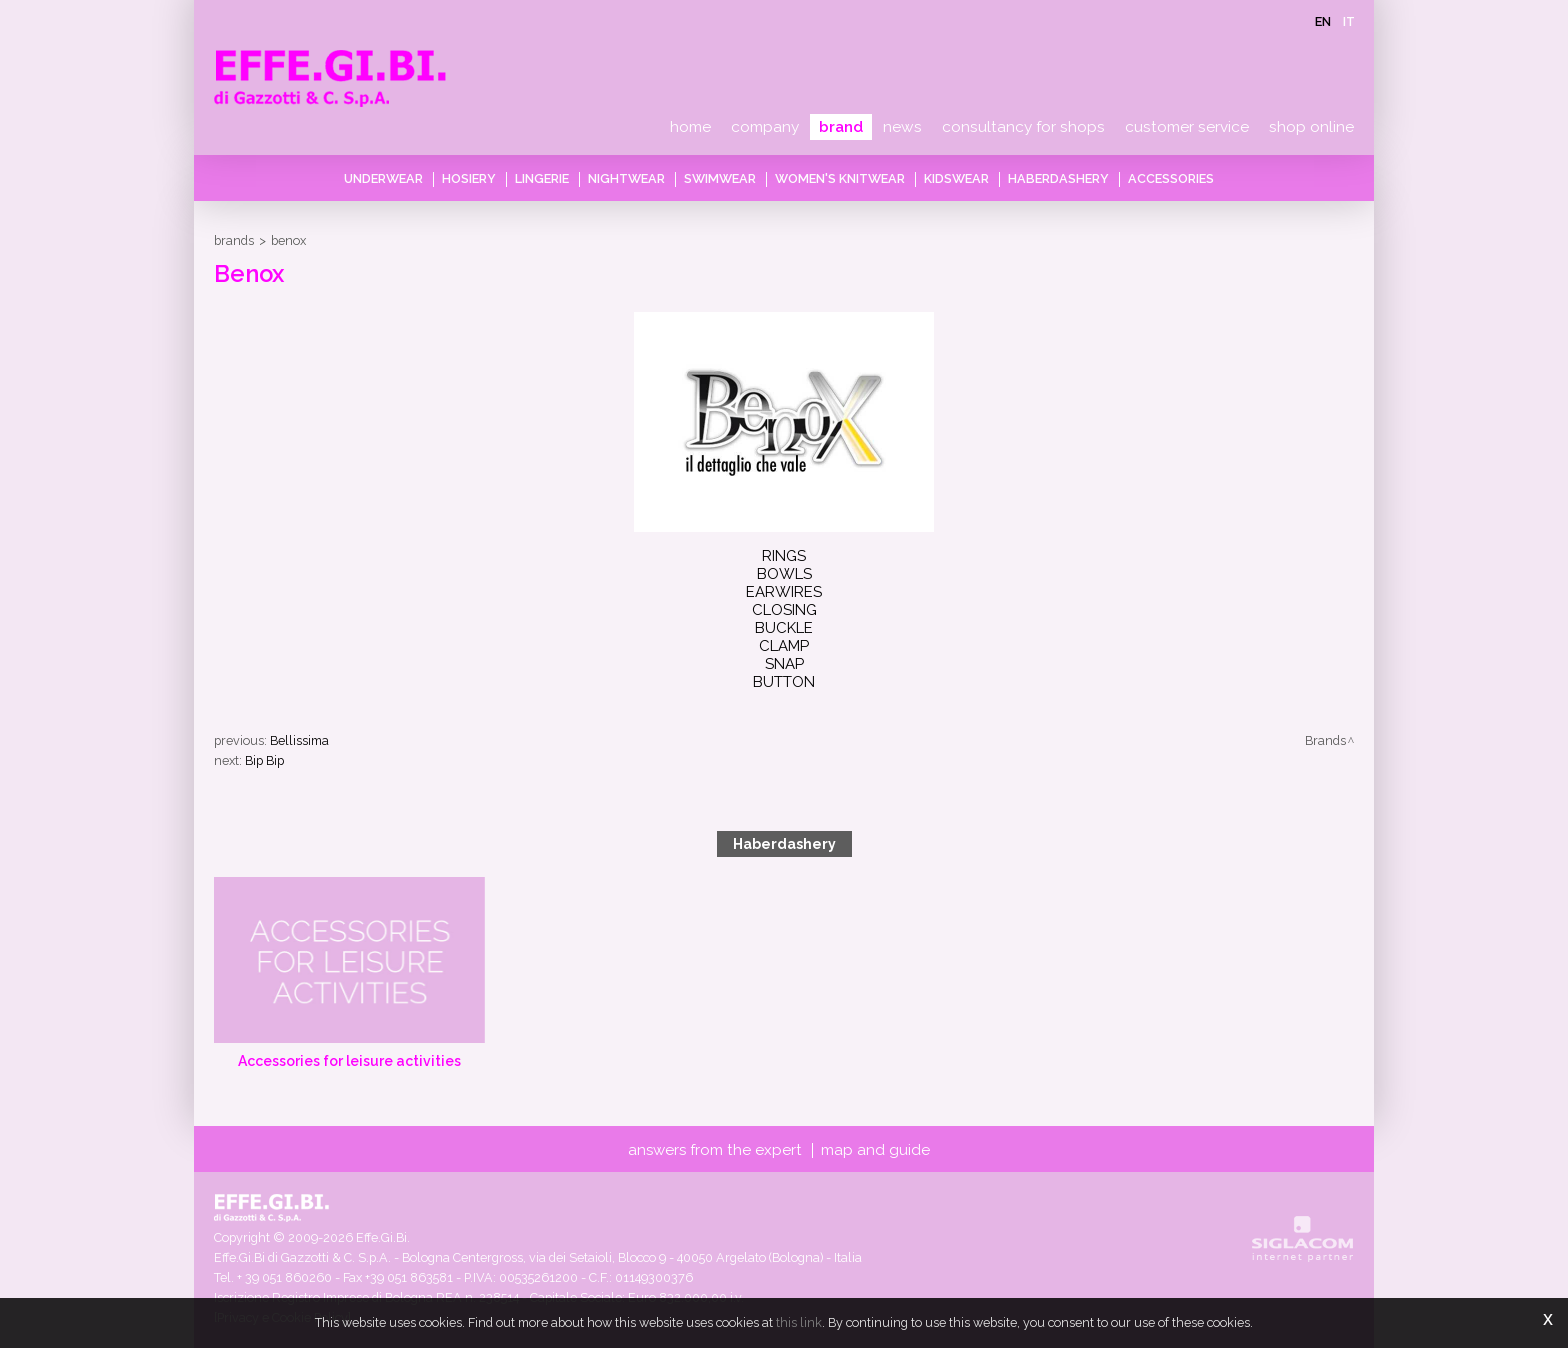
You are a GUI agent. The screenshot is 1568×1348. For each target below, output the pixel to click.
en (1323, 21)
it (1349, 21)
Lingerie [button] (542, 178)
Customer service (1187, 127)
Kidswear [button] (956, 178)
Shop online (1311, 127)
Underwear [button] (383, 178)
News (902, 127)
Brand (841, 127)
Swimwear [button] (720, 178)
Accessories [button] (1171, 178)
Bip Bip (264, 760)
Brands (234, 240)
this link (799, 1322)
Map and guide (875, 1150)
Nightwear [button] (626, 178)
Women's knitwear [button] (840, 178)
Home (690, 127)
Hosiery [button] (469, 178)
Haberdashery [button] (1058, 178)
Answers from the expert (715, 1150)
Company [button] (765, 127)
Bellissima (299, 740)
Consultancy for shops (1023, 127)
